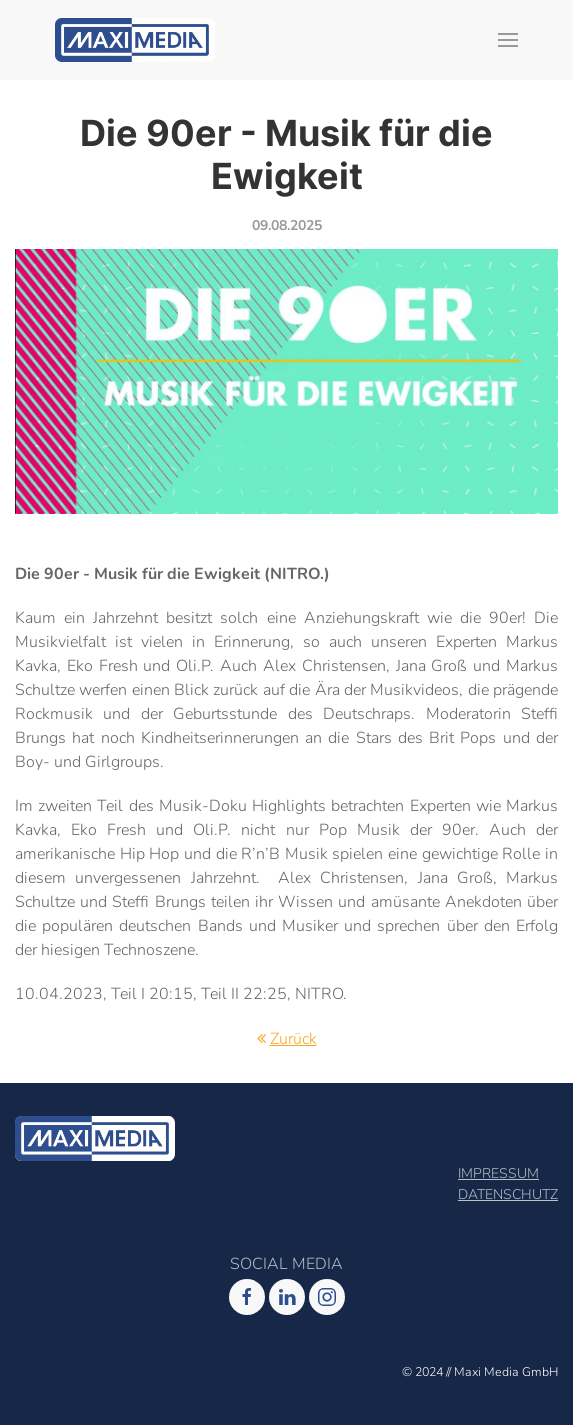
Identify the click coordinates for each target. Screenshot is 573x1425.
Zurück (293, 1039)
